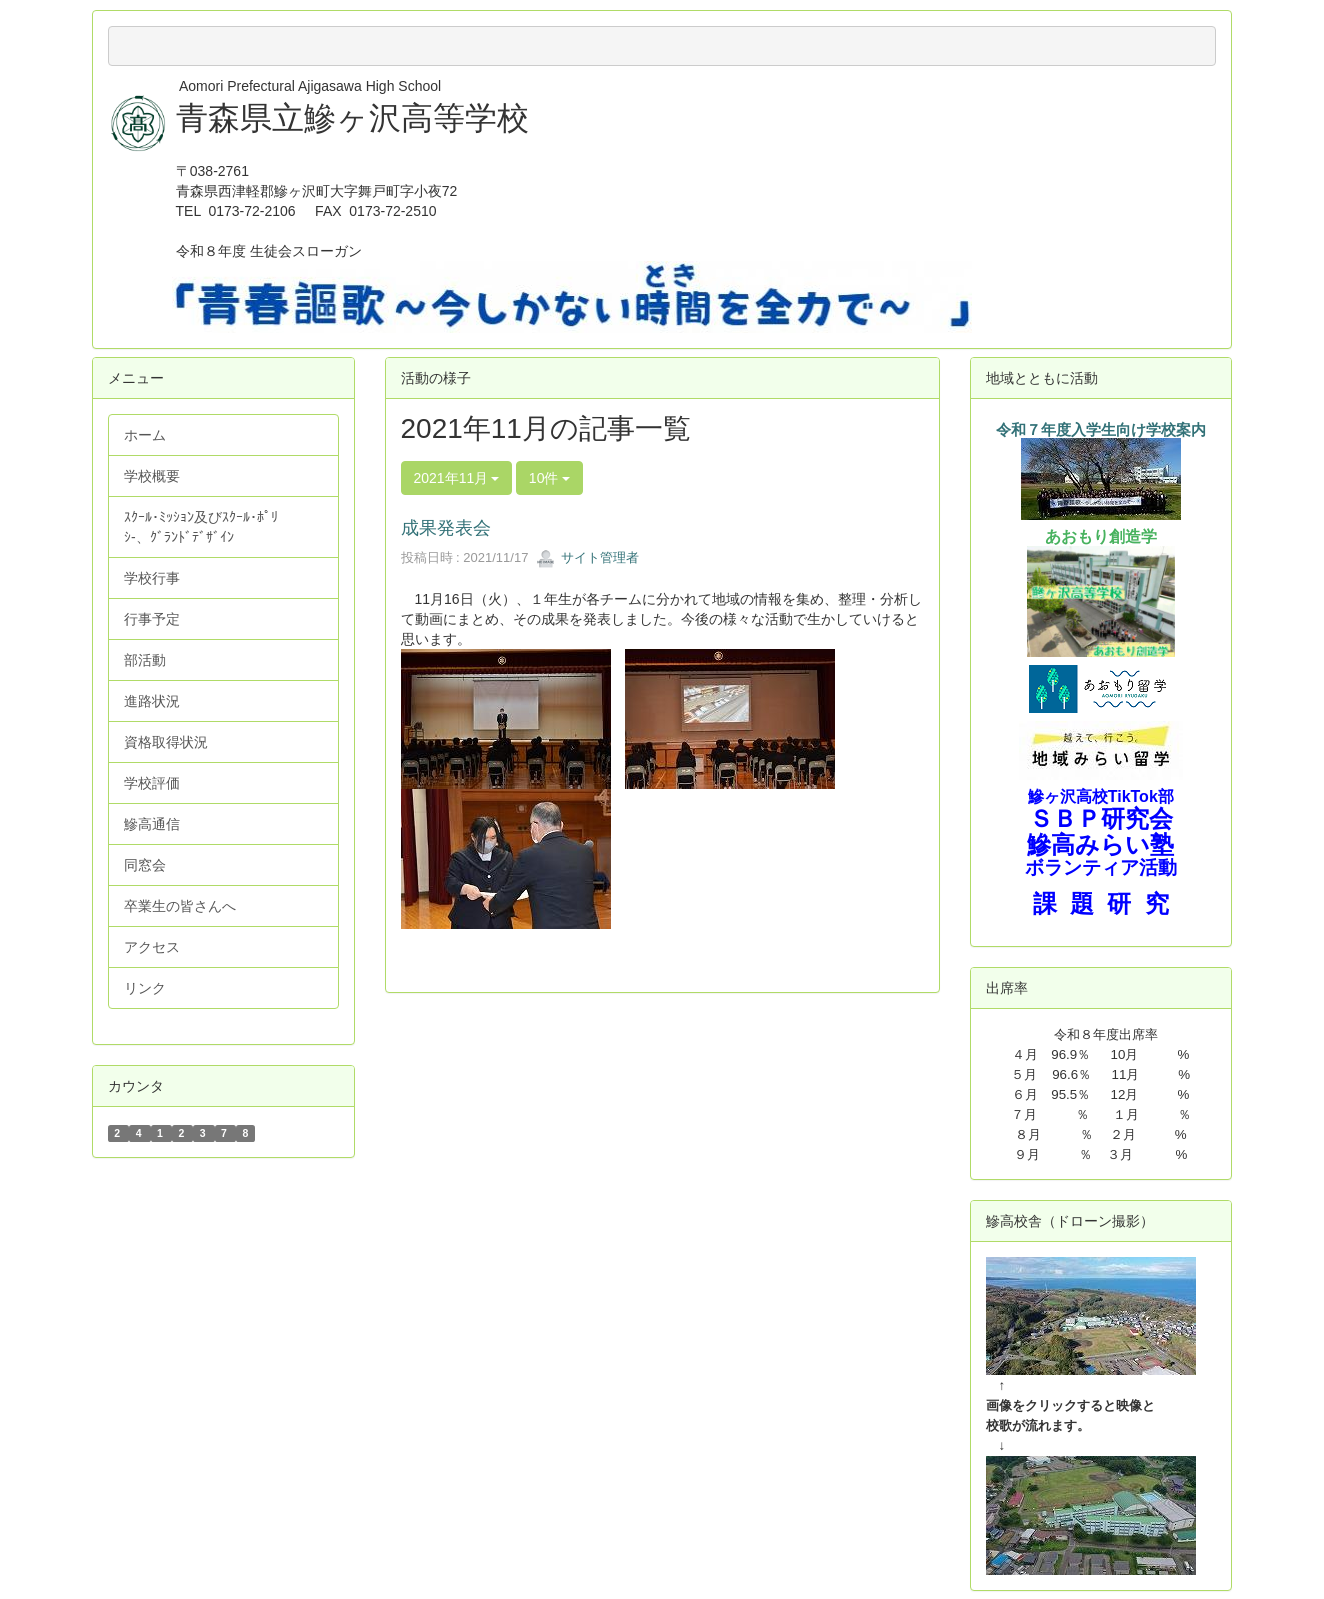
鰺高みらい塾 (1100, 844)
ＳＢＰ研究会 (1101, 818)
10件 (549, 478)
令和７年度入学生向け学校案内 (1101, 430)
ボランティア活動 (1101, 867)
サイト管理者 (588, 557)
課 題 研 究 (1101, 903)
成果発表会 (446, 528)
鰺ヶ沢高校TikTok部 (1101, 796)
